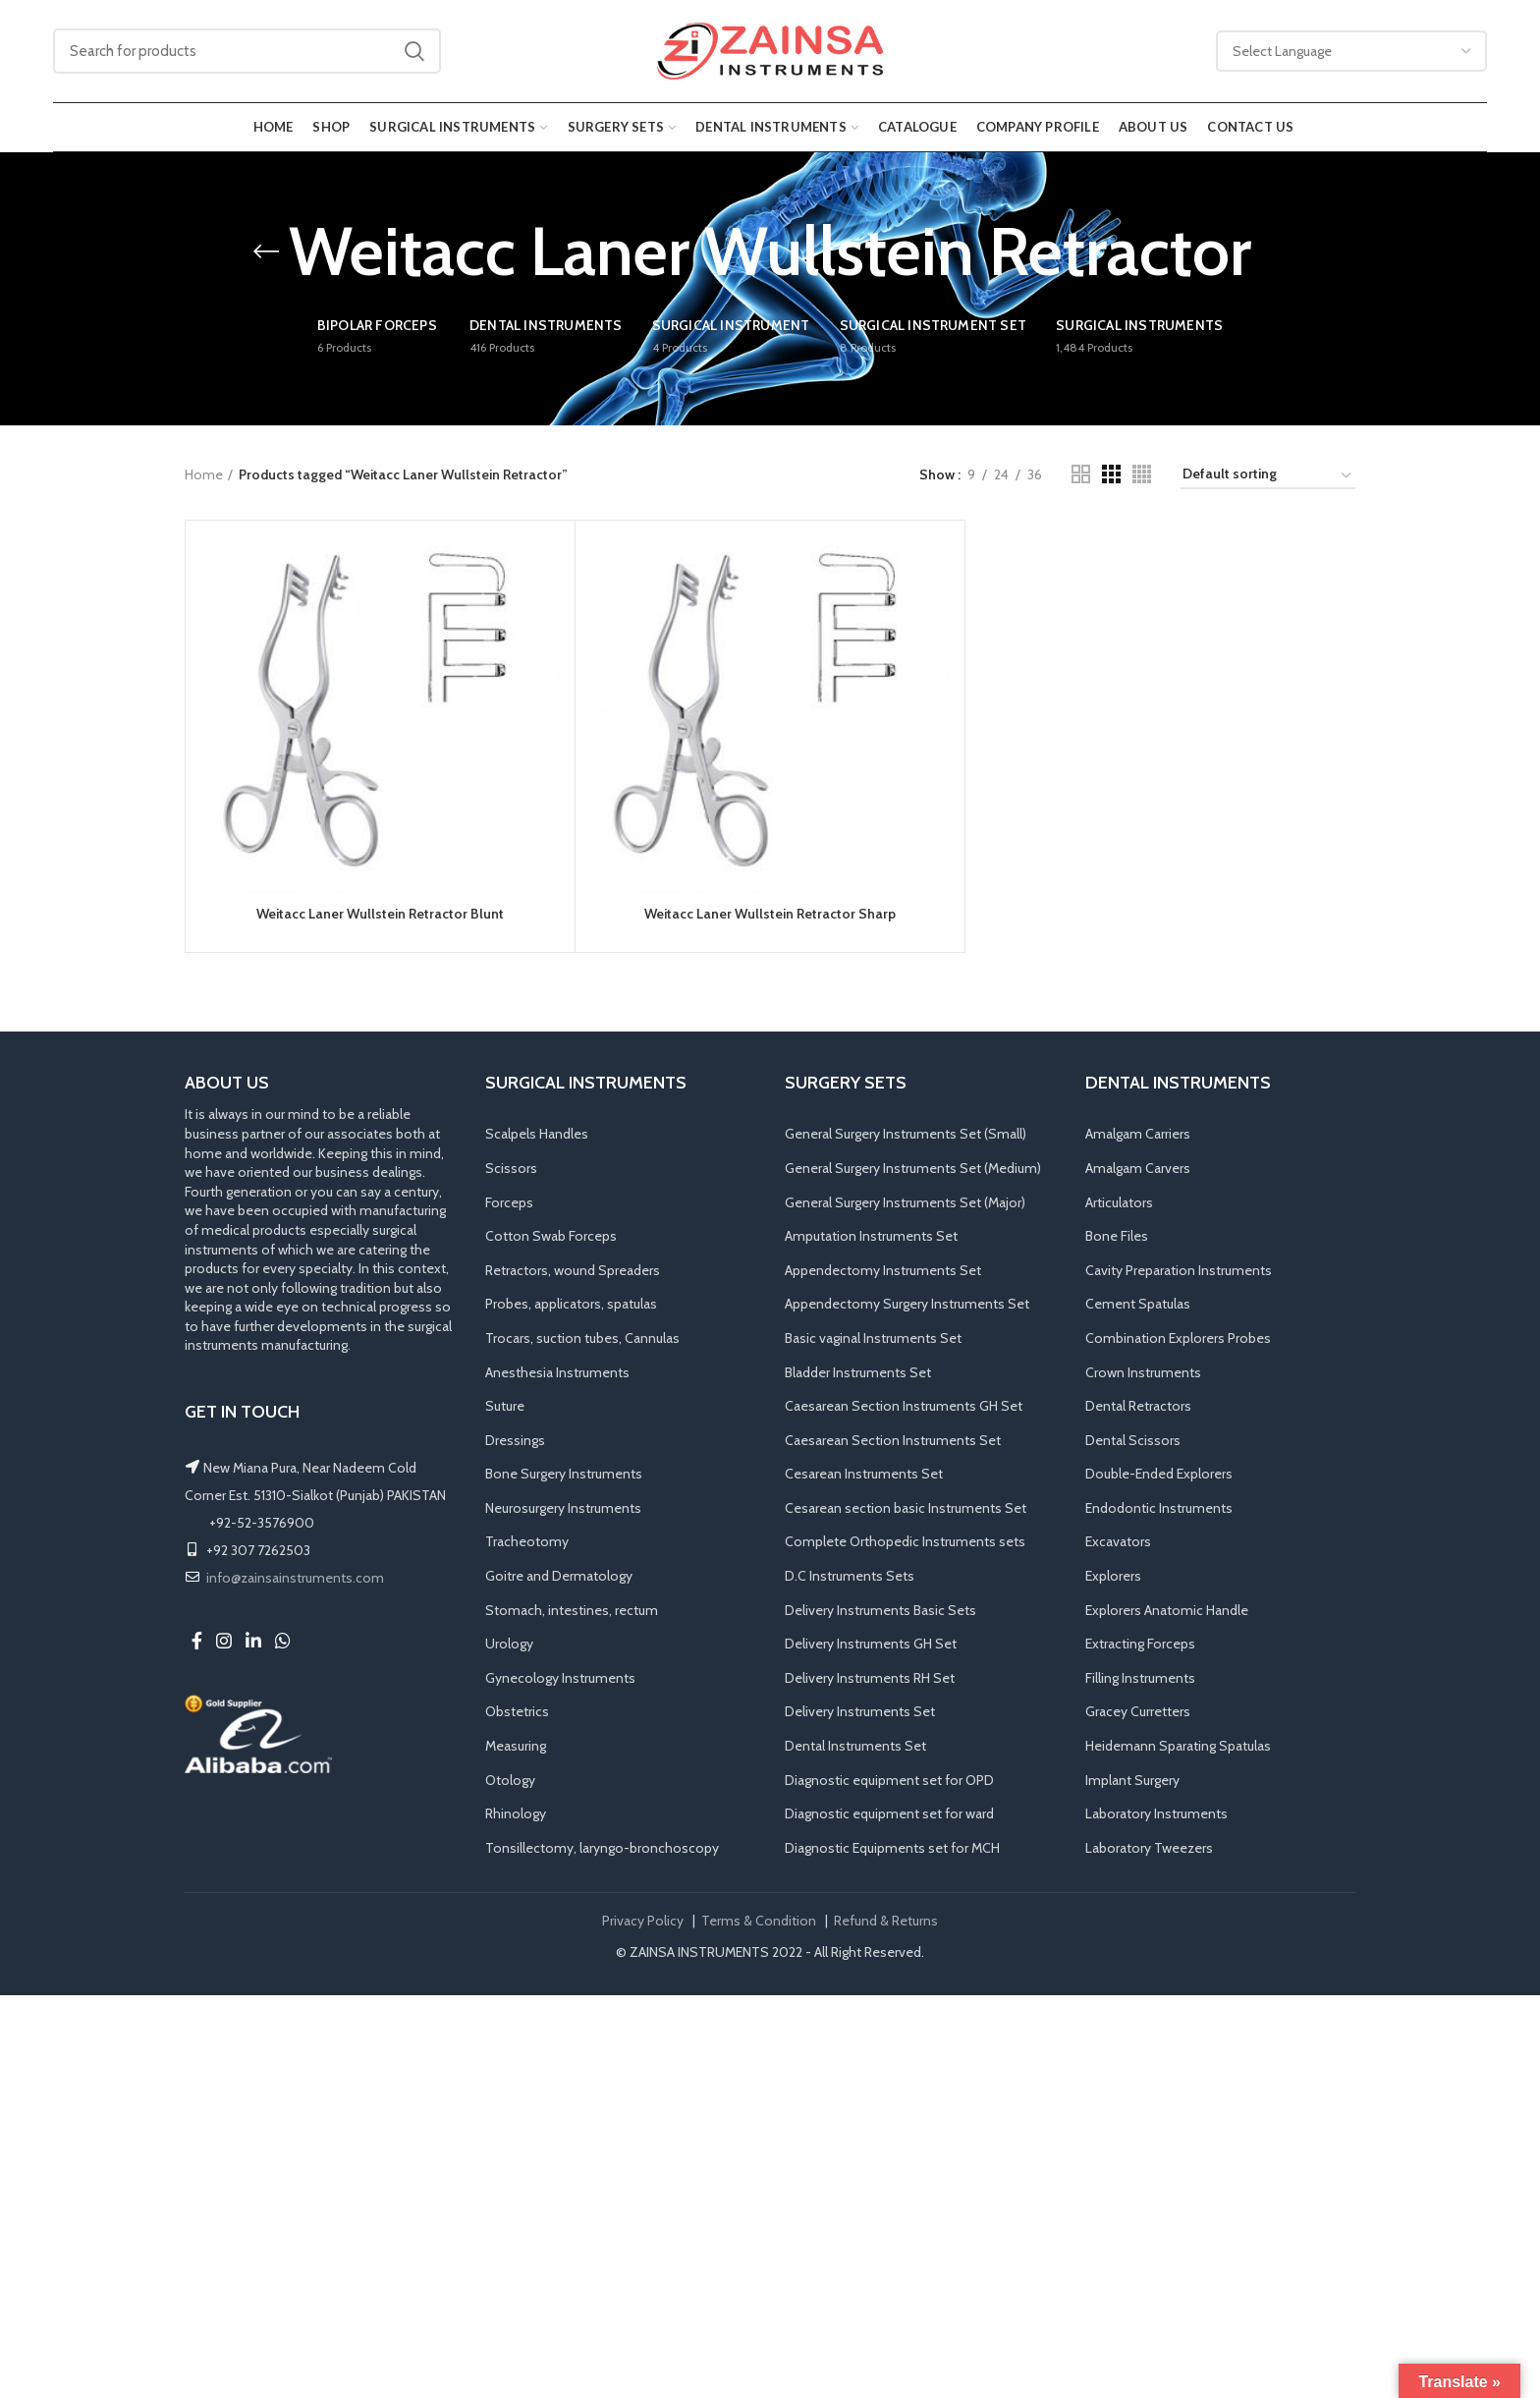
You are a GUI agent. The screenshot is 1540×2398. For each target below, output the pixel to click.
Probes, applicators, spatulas (571, 1303)
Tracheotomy (527, 1541)
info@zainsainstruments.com (295, 1578)
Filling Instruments (1140, 1678)
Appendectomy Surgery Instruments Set (907, 1303)
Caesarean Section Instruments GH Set (903, 1406)
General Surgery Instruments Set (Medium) (913, 1168)
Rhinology (515, 1813)
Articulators (1119, 1202)
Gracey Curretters (1137, 1711)
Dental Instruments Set (855, 1746)
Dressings (515, 1440)
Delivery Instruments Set (860, 1711)
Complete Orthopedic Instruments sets (905, 1541)
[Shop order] (1268, 477)
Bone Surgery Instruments (563, 1473)
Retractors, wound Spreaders (572, 1270)
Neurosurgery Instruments (563, 1508)
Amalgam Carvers (1137, 1168)
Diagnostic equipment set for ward (889, 1813)
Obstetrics (517, 1711)
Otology (510, 1780)
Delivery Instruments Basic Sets (880, 1610)
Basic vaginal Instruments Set (873, 1338)
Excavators (1118, 1541)
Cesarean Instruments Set (864, 1473)
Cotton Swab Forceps (551, 1236)
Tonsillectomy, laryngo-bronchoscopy (602, 1848)
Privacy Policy (643, 1920)
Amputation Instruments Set (871, 1236)
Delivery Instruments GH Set (871, 1643)
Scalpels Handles (536, 1134)
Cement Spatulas (1137, 1303)
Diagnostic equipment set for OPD (889, 1780)
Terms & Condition (758, 1920)
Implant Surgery (1132, 1780)
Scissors (511, 1168)
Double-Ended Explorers (1159, 1473)
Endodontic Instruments (1159, 1508)
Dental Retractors (1138, 1406)
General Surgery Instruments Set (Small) (905, 1134)
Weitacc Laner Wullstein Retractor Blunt (380, 913)
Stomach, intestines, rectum (571, 1610)
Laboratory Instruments (1156, 1813)
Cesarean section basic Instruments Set (905, 1508)
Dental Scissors (1133, 1440)
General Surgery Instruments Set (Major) (905, 1202)
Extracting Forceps (1140, 1643)
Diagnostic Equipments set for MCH (892, 1848)
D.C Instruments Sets (849, 1576)
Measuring (515, 1746)
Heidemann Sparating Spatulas (1178, 1746)
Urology (509, 1643)
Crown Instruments (1143, 1372)
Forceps (509, 1202)
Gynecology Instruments (560, 1678)
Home (204, 474)
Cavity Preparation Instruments (1178, 1270)
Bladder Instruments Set (858, 1372)
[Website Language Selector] (1351, 51)
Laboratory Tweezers (1149, 1848)
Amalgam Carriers (1137, 1134)
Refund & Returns (886, 1920)
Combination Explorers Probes (1178, 1338)
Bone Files (1116, 1236)
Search (414, 51)
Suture (504, 1406)
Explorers (1113, 1576)
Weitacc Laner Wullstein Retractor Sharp (770, 913)
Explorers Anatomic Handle (1166, 1610)
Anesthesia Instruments (557, 1372)
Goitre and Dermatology (558, 1576)
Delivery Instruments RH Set (870, 1678)
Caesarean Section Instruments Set (893, 1440)
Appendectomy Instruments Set (883, 1270)
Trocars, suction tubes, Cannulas (582, 1338)
